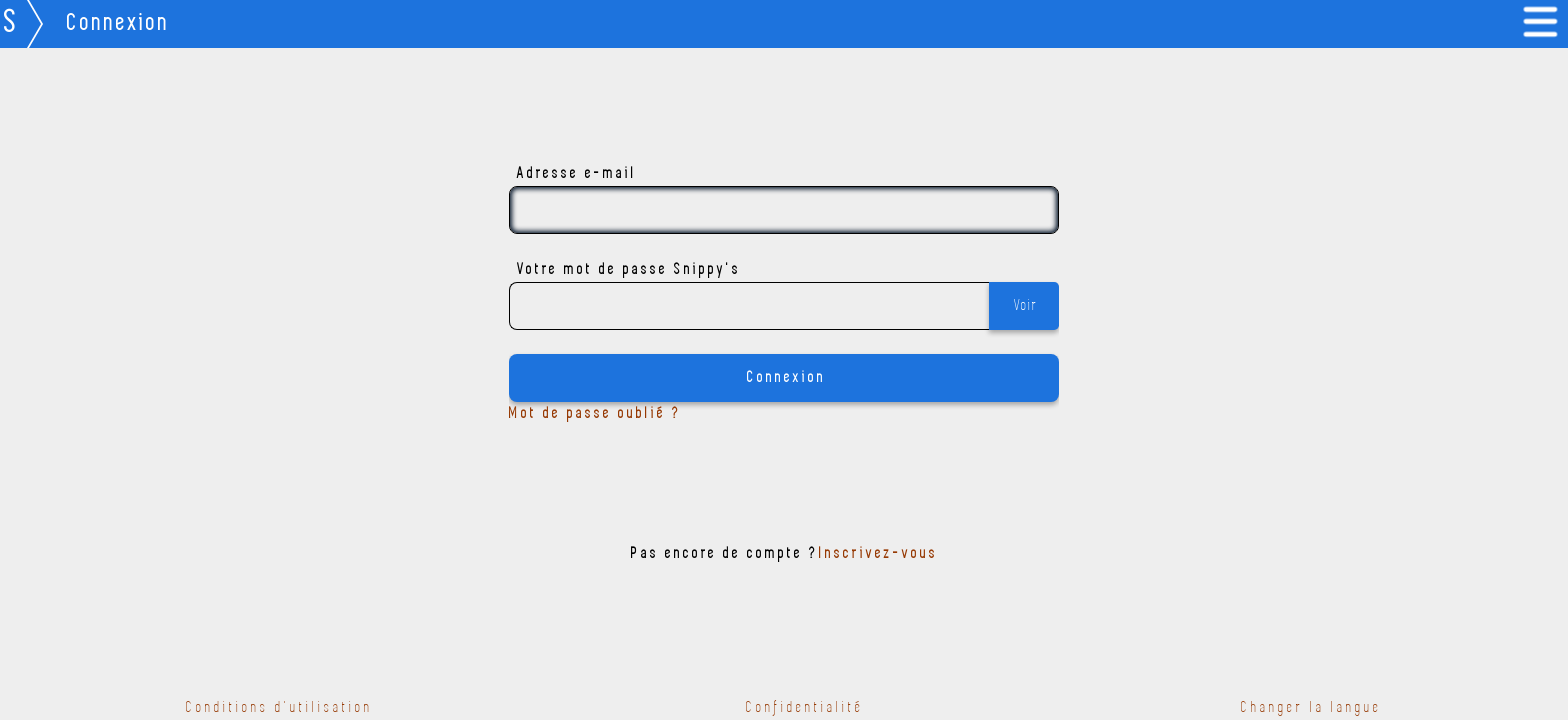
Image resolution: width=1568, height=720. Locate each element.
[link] (1544, 24)
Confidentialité (805, 708)
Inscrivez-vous (878, 554)
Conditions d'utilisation (279, 708)
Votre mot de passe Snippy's (629, 270)
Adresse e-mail (577, 174)
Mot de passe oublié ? (595, 414)
